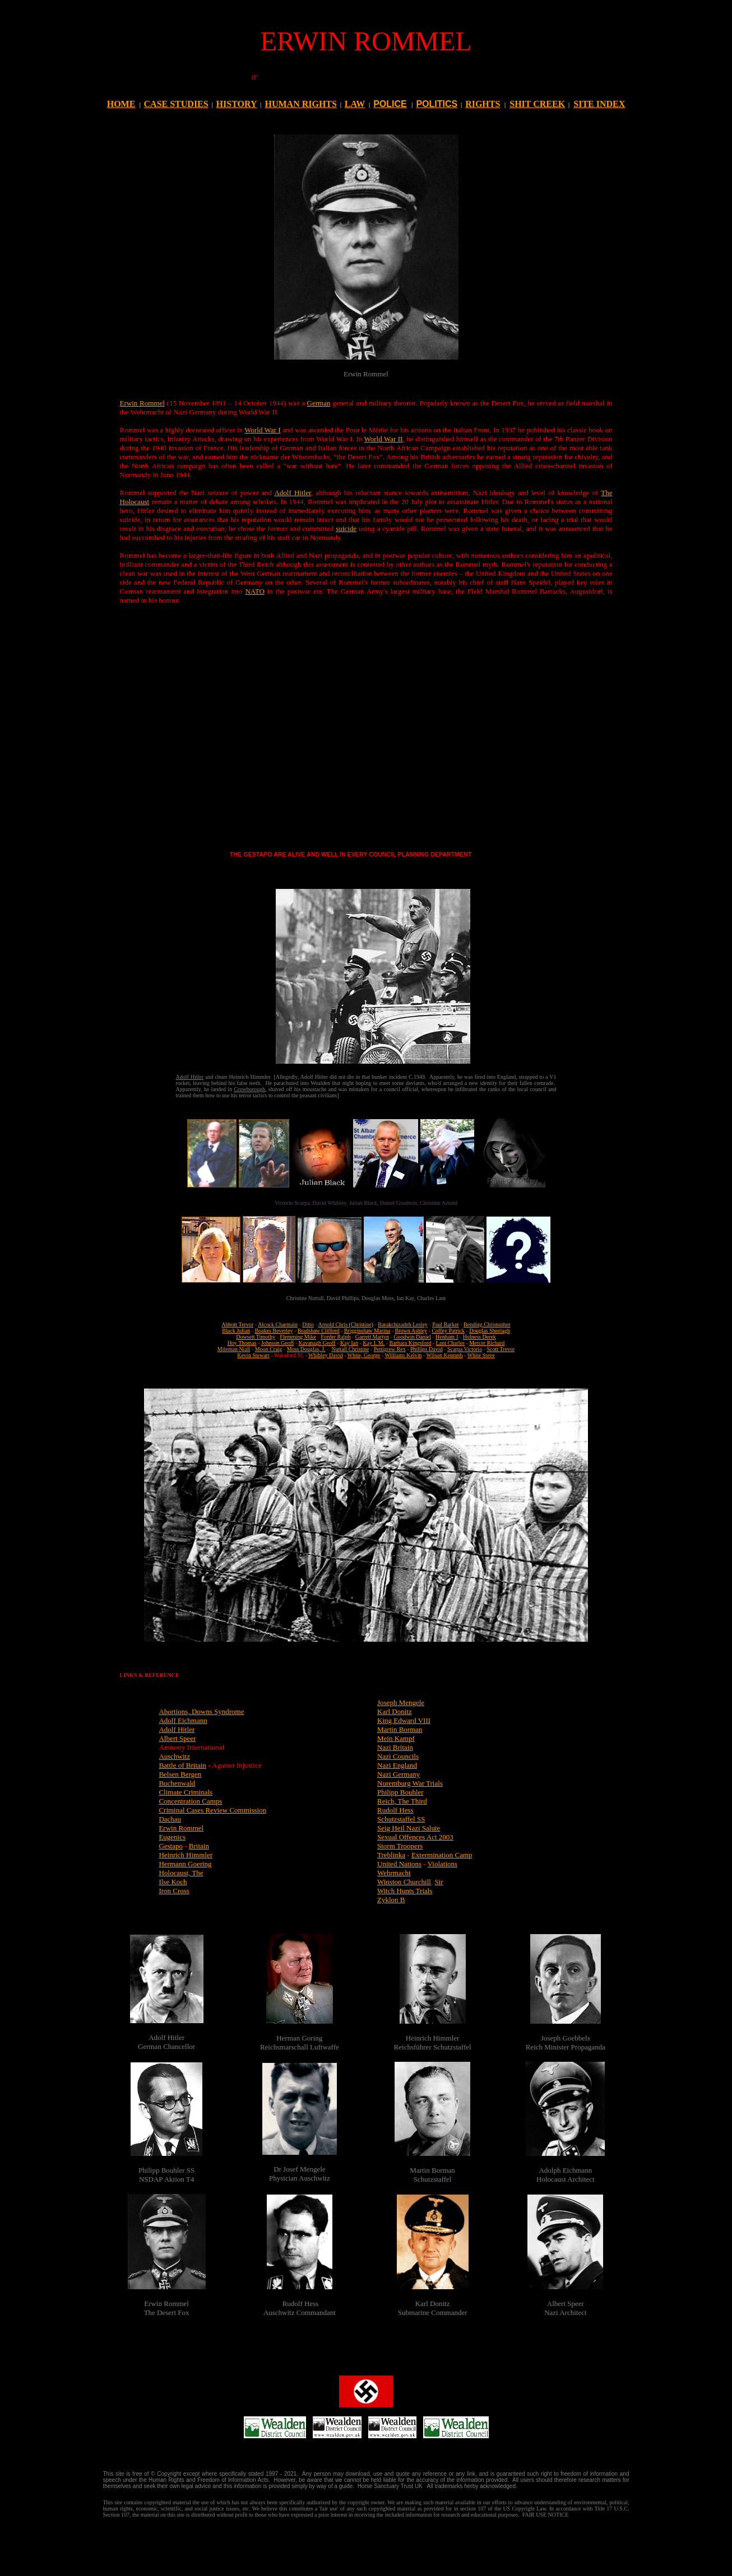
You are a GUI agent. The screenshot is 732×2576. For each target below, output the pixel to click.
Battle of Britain (182, 1765)
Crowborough (249, 1089)
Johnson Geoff (277, 1343)
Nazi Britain (395, 1747)
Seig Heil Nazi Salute (408, 1828)
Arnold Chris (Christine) (345, 1324)
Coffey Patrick (448, 1330)
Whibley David (325, 1355)
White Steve (481, 1355)
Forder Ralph (335, 1337)
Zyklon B (391, 1899)
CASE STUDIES (176, 104)
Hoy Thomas (242, 1343)
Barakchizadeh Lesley (403, 1324)
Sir (438, 1882)
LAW (355, 104)
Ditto (308, 1324)
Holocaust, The (181, 1873)
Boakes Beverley (273, 1330)
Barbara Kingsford (411, 1343)
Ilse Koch (173, 1882)
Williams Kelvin (402, 1355)
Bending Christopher (487, 1324)
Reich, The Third (402, 1801)
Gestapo (171, 1846)
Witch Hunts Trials (404, 1890)
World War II (383, 439)
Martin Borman (400, 1729)
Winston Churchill (404, 1882)
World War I (262, 430)
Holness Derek (479, 1337)
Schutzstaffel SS (401, 1819)
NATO (254, 591)
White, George (364, 1355)
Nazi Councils (398, 1756)
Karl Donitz (394, 1711)
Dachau (170, 1819)
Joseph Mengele (400, 1702)
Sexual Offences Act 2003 (415, 1837)
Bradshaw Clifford (319, 1330)
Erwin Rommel (142, 403)
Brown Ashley (411, 1330)
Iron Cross (174, 1890)
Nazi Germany (398, 1774)
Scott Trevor (501, 1349)
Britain (199, 1846)
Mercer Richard (486, 1343)
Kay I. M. (373, 1343)
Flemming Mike (298, 1337)
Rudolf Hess (395, 1810)
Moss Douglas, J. (306, 1349)
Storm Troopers (400, 1846)
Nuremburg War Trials (410, 1783)
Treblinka (391, 1855)
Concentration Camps (190, 1801)
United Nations (399, 1864)
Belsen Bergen (180, 1774)
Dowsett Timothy (255, 1337)
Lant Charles (450, 1343)
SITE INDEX (599, 104)
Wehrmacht (394, 1873)
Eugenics (172, 1837)
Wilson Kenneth (445, 1355)
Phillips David (426, 1349)
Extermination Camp (441, 1855)
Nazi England (397, 1765)
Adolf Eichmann (183, 1720)
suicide (346, 528)
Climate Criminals (185, 1792)
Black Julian (236, 1330)
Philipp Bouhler (400, 1792)
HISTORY (236, 104)
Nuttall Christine (350, 1349)
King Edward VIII (403, 1720)
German (319, 403)
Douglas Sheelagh (489, 1330)
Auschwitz (174, 1756)
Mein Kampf (396, 1738)
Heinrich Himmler (185, 1855)
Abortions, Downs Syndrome (201, 1711)
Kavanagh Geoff (317, 1343)
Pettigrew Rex (390, 1349)
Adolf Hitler (292, 492)
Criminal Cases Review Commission (212, 1810)
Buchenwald (177, 1783)
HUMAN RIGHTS (300, 104)
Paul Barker (445, 1324)
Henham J (447, 1337)
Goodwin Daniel (411, 1337)
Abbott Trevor (237, 1324)
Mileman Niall (234, 1349)
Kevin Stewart (253, 1355)
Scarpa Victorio (464, 1349)
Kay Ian (349, 1343)
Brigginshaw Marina (367, 1330)
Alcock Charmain (278, 1324)
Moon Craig (268, 1349)
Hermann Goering (185, 1864)
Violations (442, 1864)
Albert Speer (177, 1738)
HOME (121, 104)
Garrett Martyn (372, 1337)
